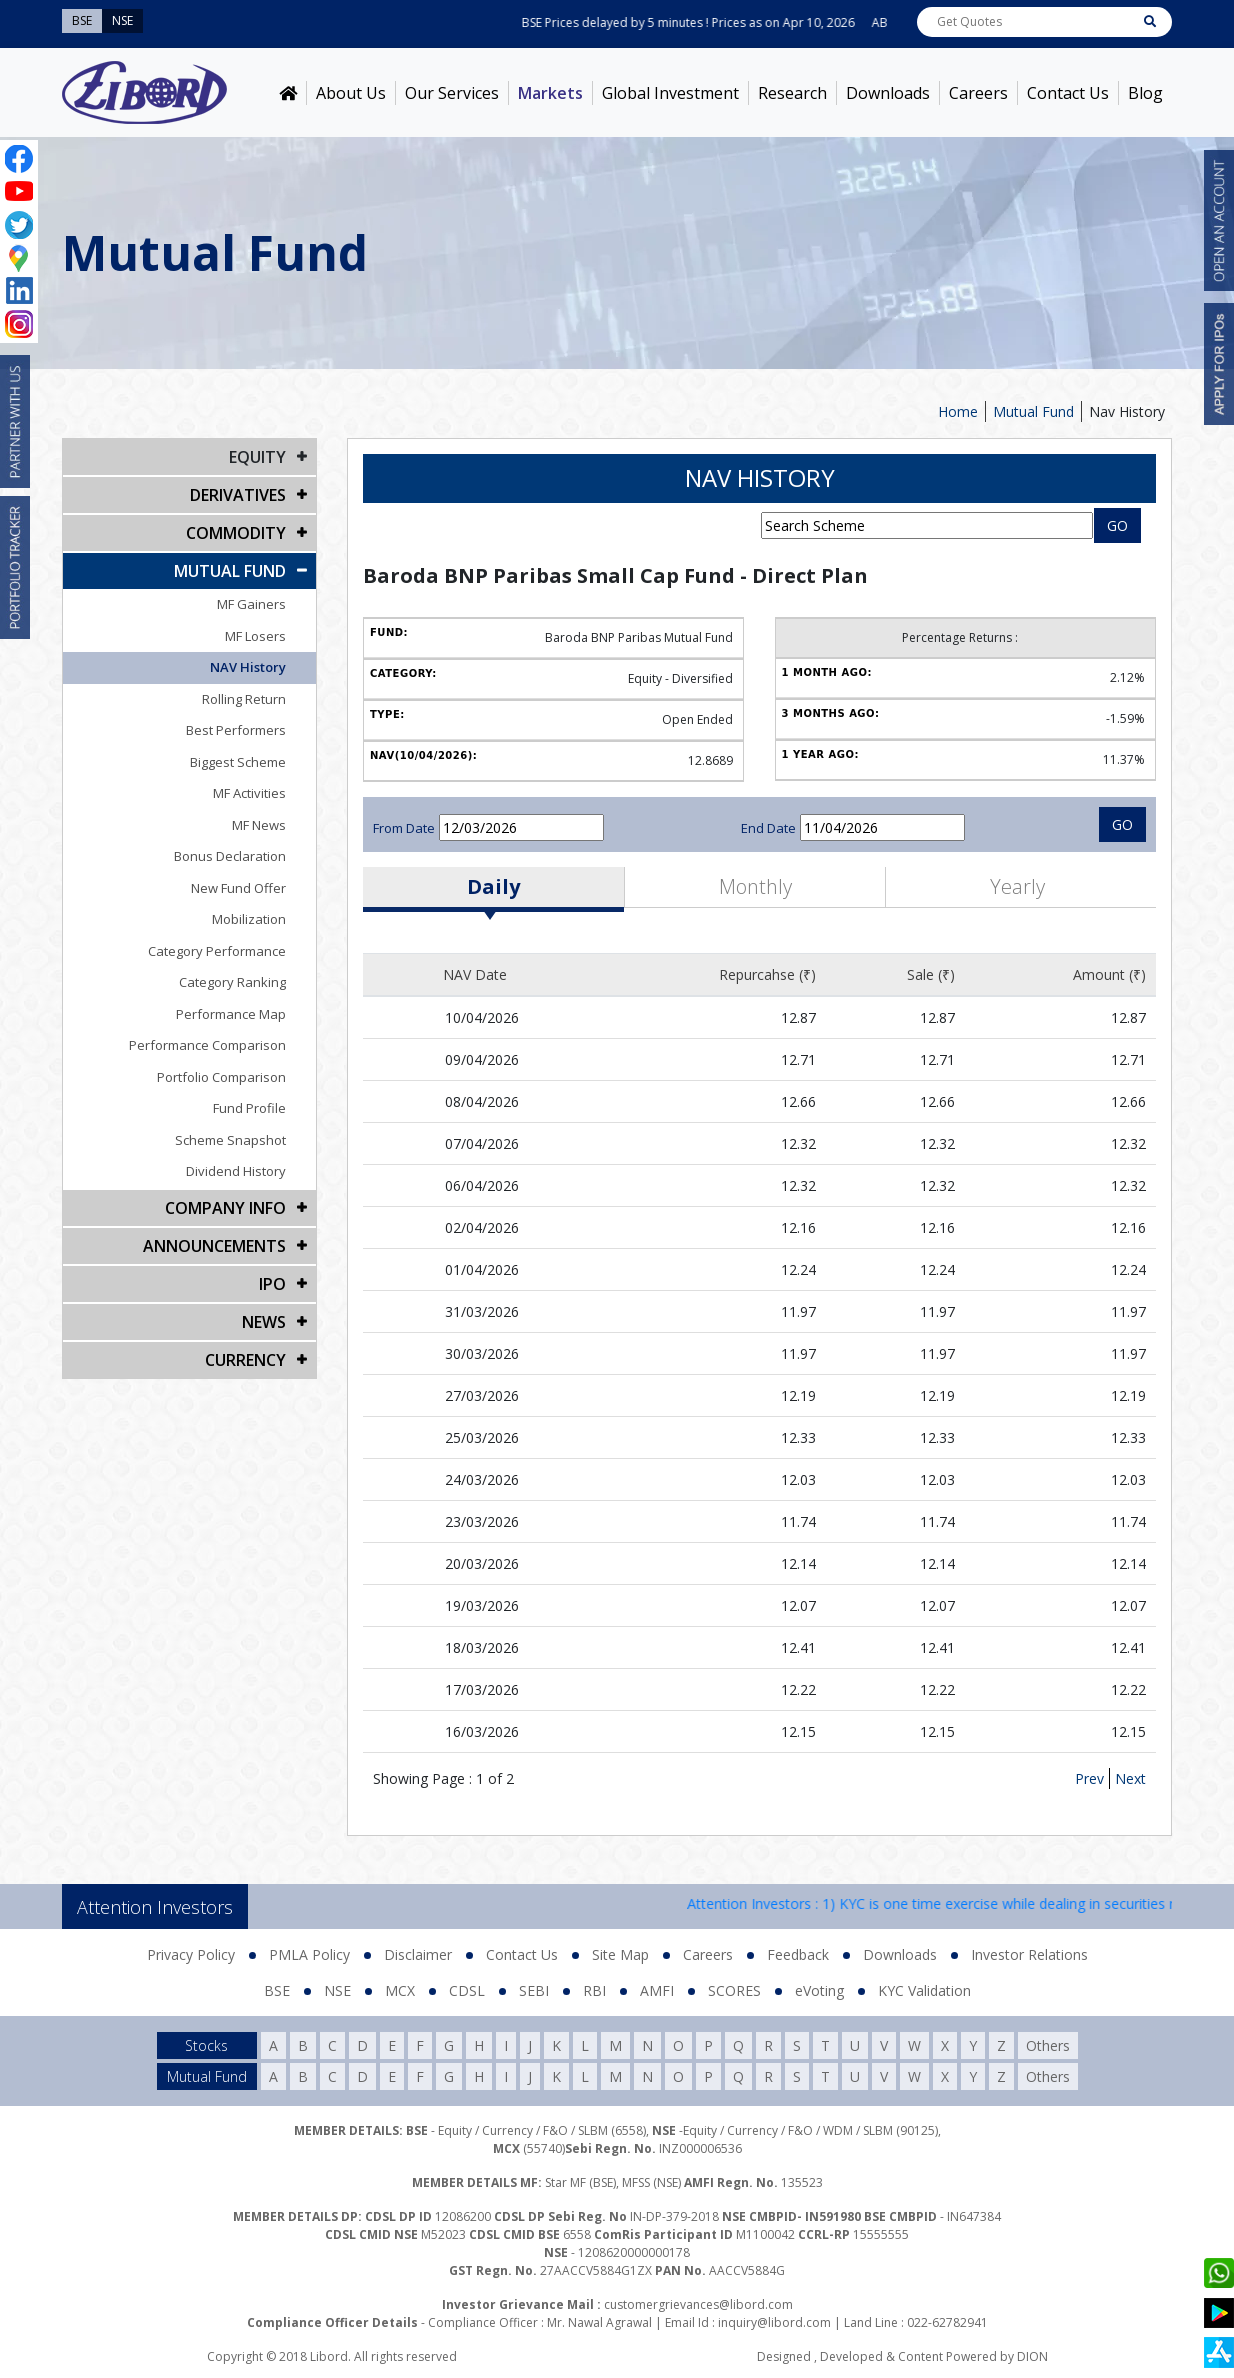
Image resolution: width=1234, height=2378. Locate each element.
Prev (1089, 1778)
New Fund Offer (238, 888)
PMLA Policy (309, 1954)
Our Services (452, 93)
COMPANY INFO (225, 1208)
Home (958, 411)
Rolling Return (244, 699)
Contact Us (1068, 93)
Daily (493, 886)
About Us (351, 93)
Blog (1145, 93)
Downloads (888, 93)
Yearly (1017, 886)
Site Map (620, 1954)
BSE (277, 1990)
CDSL (467, 1990)
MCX (400, 1990)
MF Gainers (251, 604)
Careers (978, 93)
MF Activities (249, 793)
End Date (768, 828)
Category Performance (217, 951)
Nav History (1127, 411)
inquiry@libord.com (774, 2322)
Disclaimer (418, 1954)
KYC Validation (924, 1990)
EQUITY (257, 457)
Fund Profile (249, 1108)
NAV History (248, 667)
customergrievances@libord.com (698, 2304)
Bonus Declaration (230, 856)
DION (1032, 2356)
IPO (272, 1284)
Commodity (236, 533)
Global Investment (670, 93)
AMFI (657, 1990)
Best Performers (236, 730)
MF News (259, 825)
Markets (550, 93)
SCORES (734, 1990)
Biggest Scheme (238, 762)
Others (1048, 2045)
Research (792, 93)
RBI (594, 1990)
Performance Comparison (207, 1045)
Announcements (214, 1246)
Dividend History (236, 1171)
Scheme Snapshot (230, 1140)
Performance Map (231, 1014)
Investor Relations (1029, 1954)
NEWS (264, 1322)
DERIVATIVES (238, 495)
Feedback (798, 1954)
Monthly (755, 886)
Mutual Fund (1033, 411)
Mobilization (249, 919)
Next (1130, 1778)
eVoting (819, 1990)
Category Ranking (232, 982)
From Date (404, 828)
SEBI (534, 1990)
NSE (337, 1990)
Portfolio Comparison (221, 1077)
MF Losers (255, 636)
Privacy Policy (191, 1954)
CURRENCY (245, 1360)
